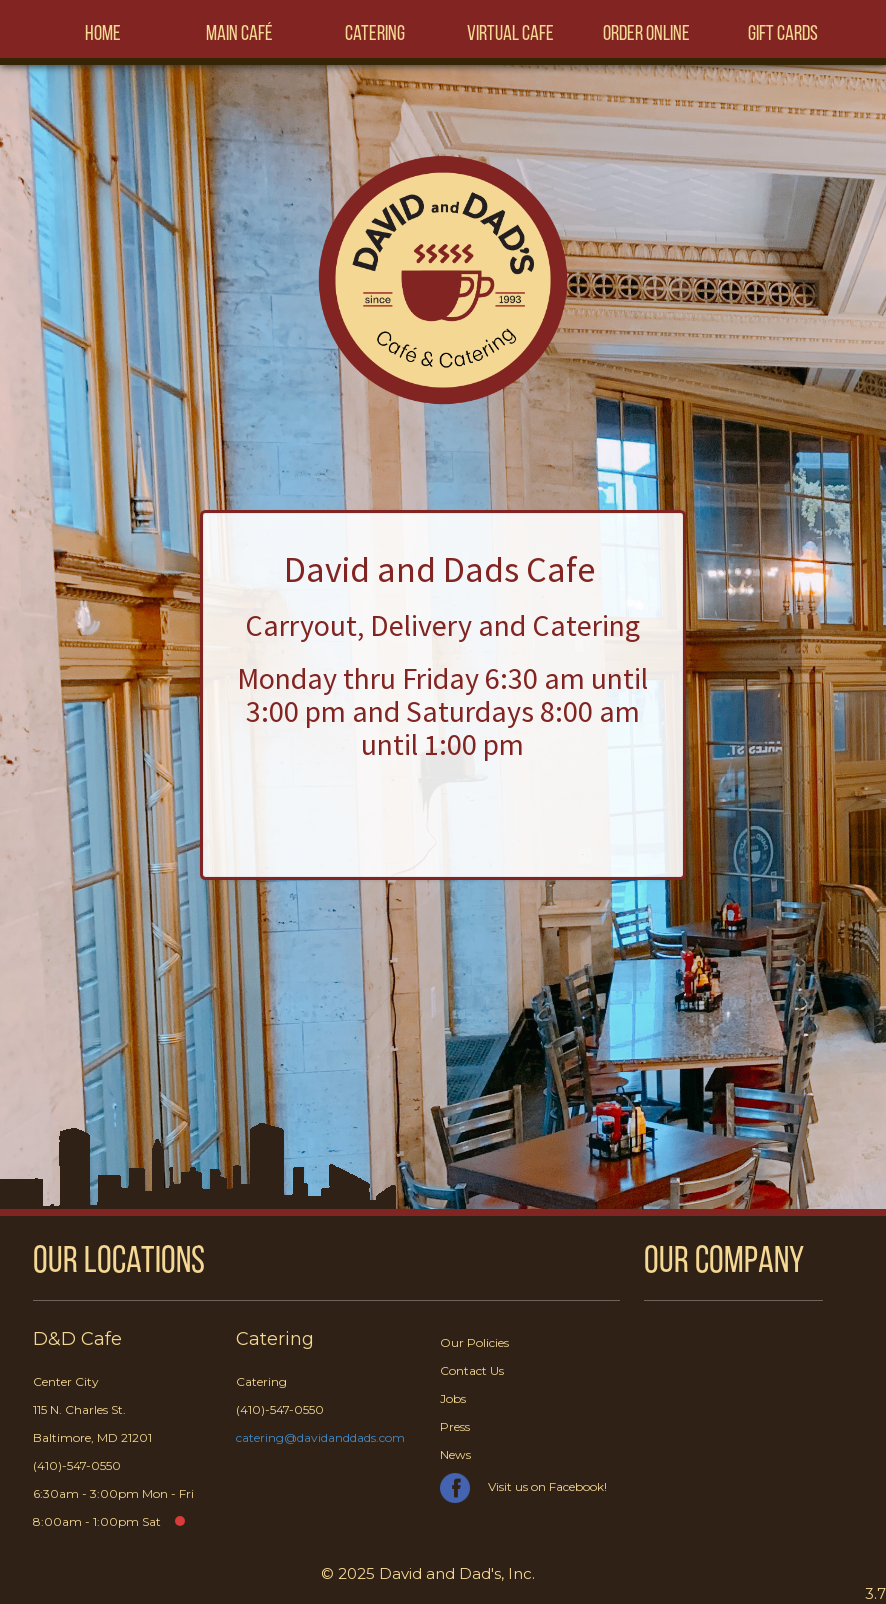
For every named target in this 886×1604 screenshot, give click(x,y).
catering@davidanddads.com (320, 1437)
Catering (375, 34)
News (455, 1454)
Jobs (453, 1398)
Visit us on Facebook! (523, 1486)
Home (103, 34)
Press (455, 1426)
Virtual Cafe (510, 34)
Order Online (646, 34)
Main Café (239, 34)
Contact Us (472, 1370)
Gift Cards (783, 34)
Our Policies (474, 1342)
